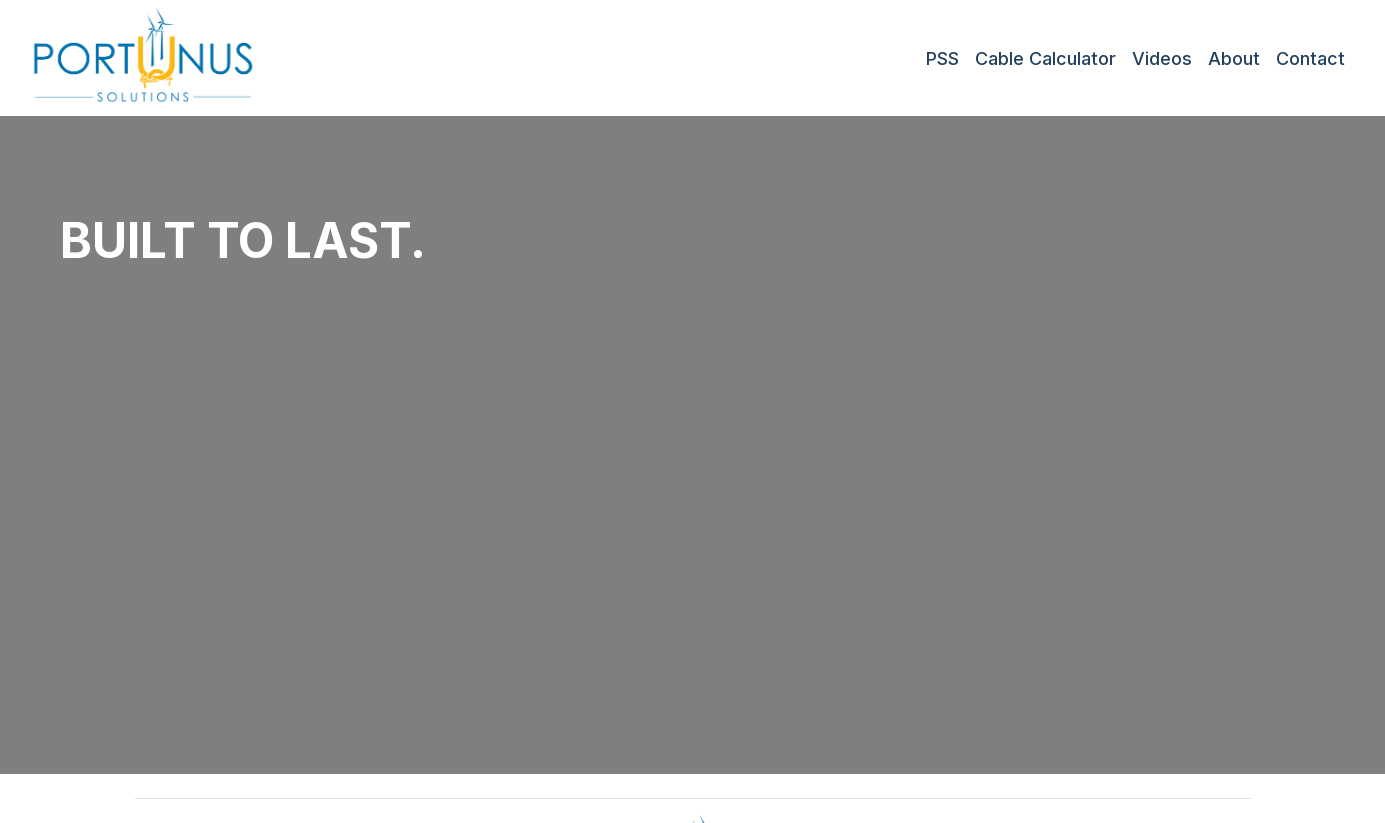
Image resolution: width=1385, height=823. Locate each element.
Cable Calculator (1045, 58)
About (1234, 58)
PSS (942, 58)
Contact (1310, 58)
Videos (1162, 58)
